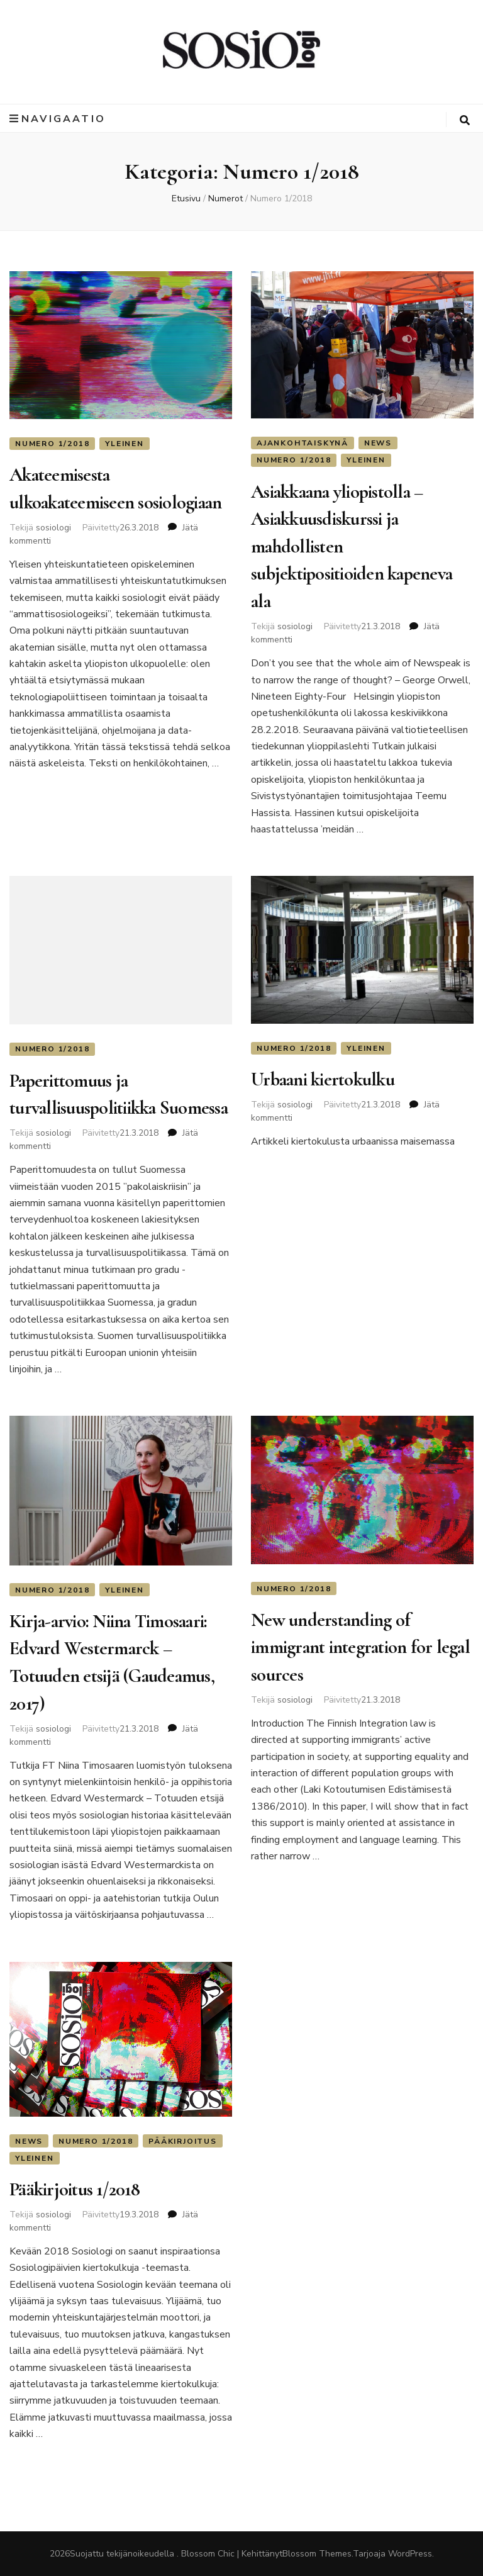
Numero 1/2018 (52, 444)
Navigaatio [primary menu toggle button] (57, 118)
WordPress (410, 2554)
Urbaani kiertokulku (322, 1079)
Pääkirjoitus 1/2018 (74, 2189)
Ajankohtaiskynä (302, 443)
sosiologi (53, 528)
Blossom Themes (317, 2554)
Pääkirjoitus (182, 2141)
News (378, 443)
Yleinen (124, 444)
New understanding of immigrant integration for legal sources (360, 1647)
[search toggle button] (465, 120)
